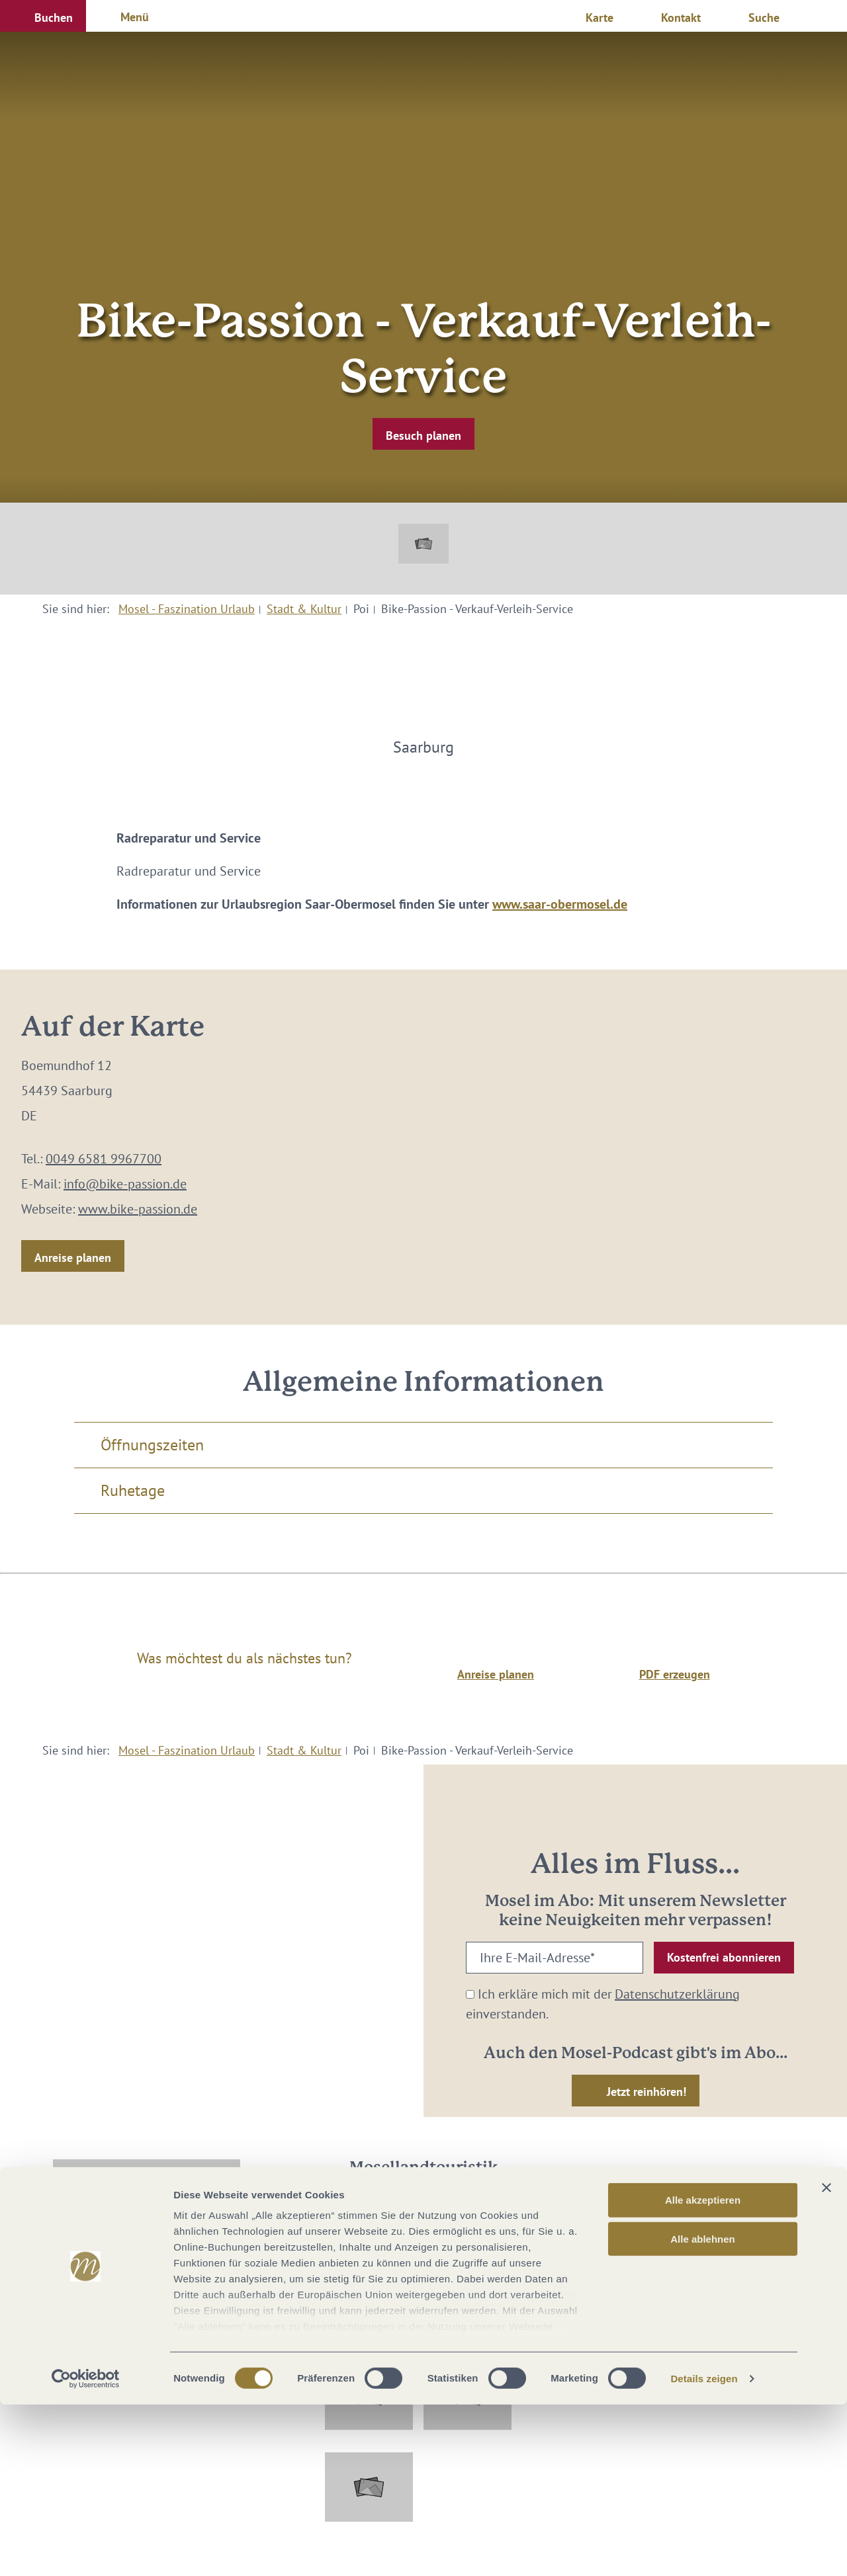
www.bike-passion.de (137, 1209)
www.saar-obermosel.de (559, 904)
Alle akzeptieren (702, 2372)
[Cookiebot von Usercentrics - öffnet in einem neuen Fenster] (86, 2550)
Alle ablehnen (702, 2410)
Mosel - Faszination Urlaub (186, 608)
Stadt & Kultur (304, 608)
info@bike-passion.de (125, 1183)
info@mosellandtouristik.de (424, 2277)
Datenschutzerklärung (677, 1994)
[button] (43, 16)
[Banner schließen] (826, 2359)
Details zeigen (703, 2549)
